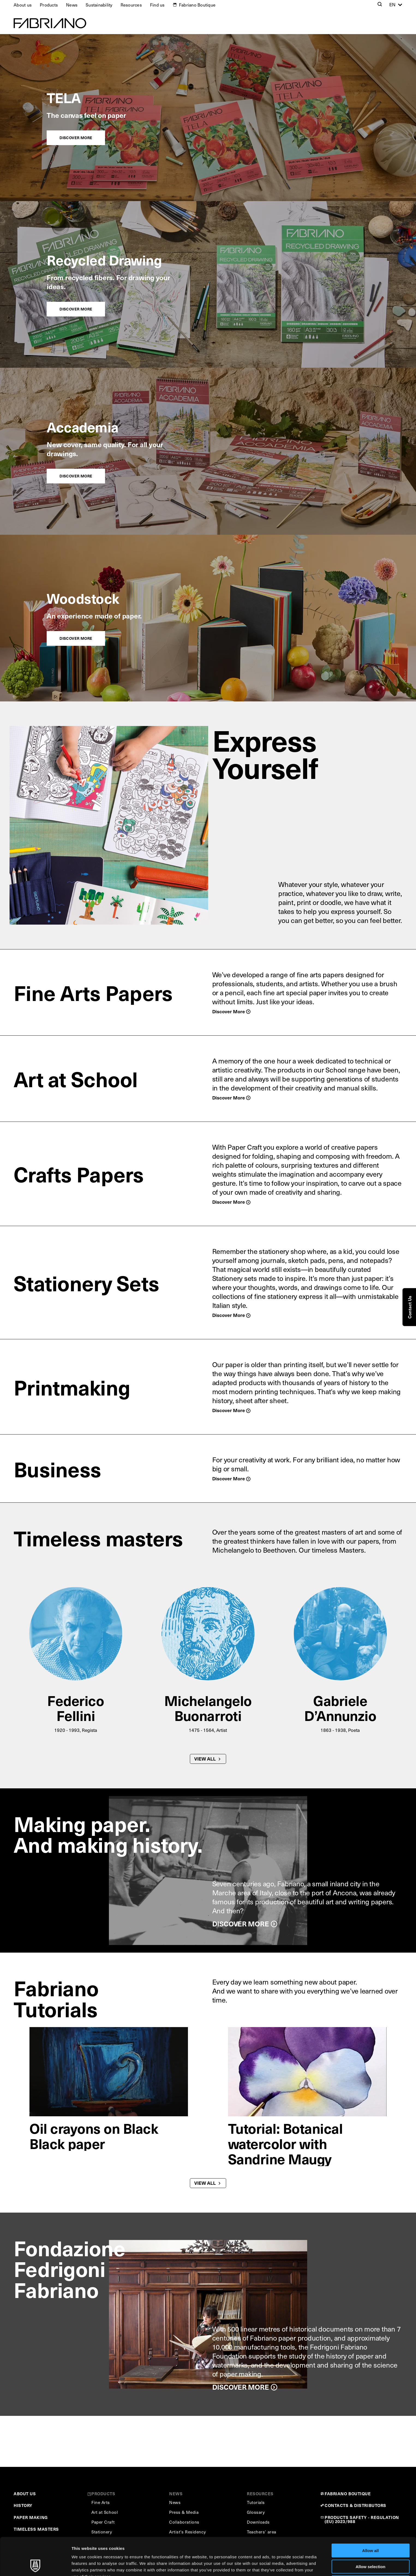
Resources (131, 5)
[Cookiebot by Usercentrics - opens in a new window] (35, 2565)
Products (49, 5)
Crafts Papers (79, 1173)
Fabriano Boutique (197, 5)
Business (57, 1468)
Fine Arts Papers (93, 992)
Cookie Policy (249, 2547)
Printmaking (72, 1386)
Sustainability (99, 5)
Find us (157, 5)
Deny (371, 2547)
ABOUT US (25, 2493)
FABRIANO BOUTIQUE (348, 2493)
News (71, 5)
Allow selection (370, 2531)
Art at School (76, 1078)
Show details (286, 2565)
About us (23, 5)
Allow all (370, 2515)
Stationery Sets (86, 1282)
